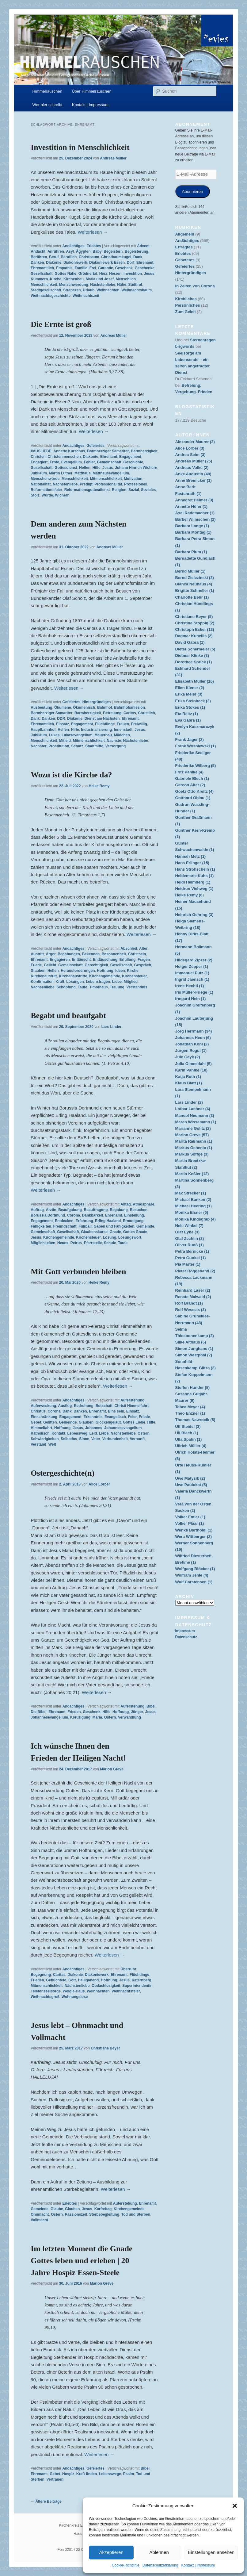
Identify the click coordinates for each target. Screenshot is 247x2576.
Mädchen (122, 735)
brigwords (185, 346)
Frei (92, 268)
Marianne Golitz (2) (193, 1128)
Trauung (117, 987)
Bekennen (91, 954)
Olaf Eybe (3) (187, 1232)
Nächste (114, 740)
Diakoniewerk (75, 262)
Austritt (37, 954)
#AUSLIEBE (41, 451)
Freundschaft (65, 1226)
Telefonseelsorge (46, 1991)
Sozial (133, 490)
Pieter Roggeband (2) (195, 1271)
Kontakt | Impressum (198, 2565)
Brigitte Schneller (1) (194, 590)
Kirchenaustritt (44, 976)
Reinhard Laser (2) (192, 1290)
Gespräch (142, 965)
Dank (137, 257)
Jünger (137, 1712)
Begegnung (41, 1974)
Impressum (185, 1631)
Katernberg (141, 1980)
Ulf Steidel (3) (188, 1426)
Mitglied (131, 981)
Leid (93, 1433)
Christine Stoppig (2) (195, 623)
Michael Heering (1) (193, 1206)
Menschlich (126, 279)
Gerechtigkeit (96, 965)
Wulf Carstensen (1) (194, 1582)
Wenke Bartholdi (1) (194, 1530)
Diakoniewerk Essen (107, 262)
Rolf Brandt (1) (189, 1303)
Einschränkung (44, 1417)
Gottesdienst (66, 468)
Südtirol (135, 284)
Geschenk (124, 268)
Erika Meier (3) (189, 694)
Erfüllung (128, 959)
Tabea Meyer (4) (190, 1407)
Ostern (144, 1433)
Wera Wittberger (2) (193, 1536)
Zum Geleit (185, 311)
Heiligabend (88, 1980)
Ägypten (83, 251)
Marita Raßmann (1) (193, 1141)
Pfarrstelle (93, 1243)
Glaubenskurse (94, 1232)
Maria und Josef (100, 279)
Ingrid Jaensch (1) (192, 979)
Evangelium (71, 462)
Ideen (120, 970)
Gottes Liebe (134, 1422)
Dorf (131, 262)
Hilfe (97, 468)
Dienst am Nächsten (102, 718)
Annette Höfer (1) (191, 506)
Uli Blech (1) (186, 1433)
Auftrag (37, 1210)
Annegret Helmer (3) (194, 500)
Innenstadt (123, 729)
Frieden (74, 1712)
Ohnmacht (40, 2214)
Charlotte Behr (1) (192, 597)
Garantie (105, 268)
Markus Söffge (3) (192, 1154)
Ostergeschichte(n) (62, 1473)
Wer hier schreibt (47, 104)
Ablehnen (159, 2552)
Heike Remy (99, 786)
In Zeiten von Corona (195, 286)
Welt (52, 1444)
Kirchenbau (73, 279)
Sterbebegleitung (104, 2214)
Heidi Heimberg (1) (193, 882)
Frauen (123, 724)
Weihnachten (108, 290)
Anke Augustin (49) (193, 474)
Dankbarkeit (92, 1215)
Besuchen (138, 1210)
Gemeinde (145, 1226)
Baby (97, 251)
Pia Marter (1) (187, 1264)
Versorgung (115, 746)
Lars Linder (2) (189, 1102)
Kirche (55, 279)
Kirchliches (186, 299)
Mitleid (65, 740)
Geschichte (133, 462)
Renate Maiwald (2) (193, 1296)
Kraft (60, 981)
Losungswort (129, 1237)
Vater (95, 1439)
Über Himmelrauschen (91, 91)
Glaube (57, 2209)
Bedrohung (83, 1406)
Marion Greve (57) (192, 1135)
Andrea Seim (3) (190, 454)
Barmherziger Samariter (108, 451)
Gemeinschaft (109, 462)
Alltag (125, 1204)
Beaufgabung (70, 1210)
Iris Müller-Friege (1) (194, 992)
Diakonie (53, 262)
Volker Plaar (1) (189, 1523)
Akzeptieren (111, 2552)
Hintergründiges (96, 702)
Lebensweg (77, 1433)
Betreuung (112, 713)
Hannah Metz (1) (190, 856)
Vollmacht (39, 2220)
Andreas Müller (113, 158)
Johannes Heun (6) (193, 1037)
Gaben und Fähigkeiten (114, 1226)
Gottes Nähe (65, 273)
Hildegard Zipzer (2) (193, 960)
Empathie (64, 268)
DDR (61, 718)
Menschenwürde (45, 479)
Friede (36, 965)
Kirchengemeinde (104, 976)
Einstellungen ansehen (211, 2552)
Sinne (84, 1439)
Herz (103, 273)
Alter (143, 948)
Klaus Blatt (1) (188, 1083)
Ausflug (65, 1406)
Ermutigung (133, 1221)
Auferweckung (43, 1406)
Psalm (128, 2474)
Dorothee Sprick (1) (193, 662)
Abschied (128, 948)
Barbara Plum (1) (191, 552)
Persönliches (187, 305)
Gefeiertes (95, 445)
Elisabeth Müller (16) (194, 681)
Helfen (84, 468)
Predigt (86, 484)
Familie (81, 268)
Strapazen (72, 290)
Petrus (76, 1243)
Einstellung (134, 1215)
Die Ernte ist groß (61, 324)
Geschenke (144, 268)
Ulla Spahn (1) (188, 1439)
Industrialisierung (96, 729)
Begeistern (113, 251)
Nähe (121, 284)
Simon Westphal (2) (193, 1355)
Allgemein (184, 234)
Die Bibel (38, 1712)
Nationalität (41, 484)
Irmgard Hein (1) (190, 998)
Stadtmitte (94, 746)
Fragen (144, 959)
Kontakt (58, 1433)
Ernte (54, 462)
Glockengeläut (108, 1422)
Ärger (51, 954)
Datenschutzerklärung (160, 2565)
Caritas (130, 713)
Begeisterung (136, 251)
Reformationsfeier (46, 490)
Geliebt (50, 965)
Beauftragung (96, 1210)
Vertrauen (55, 2479)
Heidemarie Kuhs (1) (194, 875)
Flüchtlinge (105, 724)
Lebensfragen (98, 981)
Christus (38, 1411)
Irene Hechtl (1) (189, 985)
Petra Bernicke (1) (192, 1251)
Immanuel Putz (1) (192, 973)
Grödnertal (87, 273)
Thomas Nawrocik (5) (195, 1419)
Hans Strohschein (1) (195, 869)
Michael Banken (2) (193, 1199)
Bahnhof (104, 707)
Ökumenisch (84, 707)
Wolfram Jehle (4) (191, 1575)
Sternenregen (203, 340)
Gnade (115, 1232)
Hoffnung (105, 970)
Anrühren (56, 251)
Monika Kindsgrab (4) (195, 1219)
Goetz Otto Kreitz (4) (194, 791)
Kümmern (39, 279)
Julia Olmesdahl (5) (193, 1063)
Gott (72, 1980)
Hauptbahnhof (43, 729)
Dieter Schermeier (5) (195, 649)
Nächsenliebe (42, 987)
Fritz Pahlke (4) (189, 772)
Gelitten (50, 1422)
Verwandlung (129, 1717)
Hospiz (68, 2474)
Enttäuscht (81, 959)
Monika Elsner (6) (191, 1212)
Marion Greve (112, 1769)
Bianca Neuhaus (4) (193, 584)
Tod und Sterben (135, 2214)
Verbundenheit (115, 1439)
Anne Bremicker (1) (193, 480)
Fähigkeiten (41, 1226)
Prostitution (58, 746)
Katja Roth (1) (188, 1076)
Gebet (36, 1422)
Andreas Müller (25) (193, 461)
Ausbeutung (41, 707)
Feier (132, 1417)
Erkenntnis (92, 1417)
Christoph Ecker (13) (194, 629)
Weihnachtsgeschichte (50, 295)
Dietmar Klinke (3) (192, 655)
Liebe (117, 981)
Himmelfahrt (41, 1428)
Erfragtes (184, 247)
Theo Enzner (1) (190, 1413)
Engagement (130, 456)
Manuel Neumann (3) (194, 1115)
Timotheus (98, 987)
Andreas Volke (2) (192, 467)
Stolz (35, 495)
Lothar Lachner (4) (192, 1108)
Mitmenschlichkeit (106, 479)
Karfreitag (103, 2209)
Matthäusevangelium (111, 473)
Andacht (38, 251)
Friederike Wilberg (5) (195, 765)
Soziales (148, 490)
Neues (62, 1243)
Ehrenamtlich (42, 268)
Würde (47, 495)
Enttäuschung (105, 959)
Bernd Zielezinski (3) (194, 577)
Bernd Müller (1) (190, 571)
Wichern (62, 495)
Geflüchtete (56, 1980)
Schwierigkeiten (45, 1439)
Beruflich (69, 257)
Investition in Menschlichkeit (80, 147)
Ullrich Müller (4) (191, 1445)
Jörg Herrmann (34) (193, 1031)
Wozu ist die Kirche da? (71, 774)
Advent (143, 246)
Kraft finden (86, 2474)
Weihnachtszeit (86, 295)
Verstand (38, 1444)
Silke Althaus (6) (190, 1342)
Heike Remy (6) (189, 895)
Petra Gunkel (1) (190, 1257)
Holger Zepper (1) (191, 966)
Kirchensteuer (134, 976)
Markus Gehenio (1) (193, 1147)
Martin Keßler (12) (192, 1173)
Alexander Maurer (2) (195, 441)
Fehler (89, 462)
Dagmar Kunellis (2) (194, 636)
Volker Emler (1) (190, 1517)
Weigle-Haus (74, 1991)
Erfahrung (84, 1221)
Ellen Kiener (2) (189, 687)
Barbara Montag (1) (193, 532)
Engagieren (60, 959)
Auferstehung (132, 1400)
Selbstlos (69, 1439)
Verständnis (137, 987)
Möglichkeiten (43, 1243)
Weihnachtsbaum (136, 290)
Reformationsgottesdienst (87, 490)
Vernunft (137, 1439)
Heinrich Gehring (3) (194, 914)
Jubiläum (39, 473)
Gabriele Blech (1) (192, 778)
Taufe (82, 987)
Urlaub (88, 290)
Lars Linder (111, 1027)
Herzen (115, 273)
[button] (235, 2506)
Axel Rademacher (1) (195, 513)
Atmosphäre (143, 1204)
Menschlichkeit (44, 284)
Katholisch (40, 1433)
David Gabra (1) (190, 642)
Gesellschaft (41, 273)
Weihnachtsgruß (45, 1997)
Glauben (38, 970)
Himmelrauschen (47, 91)
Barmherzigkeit (144, 451)
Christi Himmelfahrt (132, 1406)
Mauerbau (103, 735)
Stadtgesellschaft (46, 290)
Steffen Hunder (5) (192, 1387)
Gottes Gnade (135, 1232)
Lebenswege (110, 2474)
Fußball (85, 1226)
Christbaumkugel (116, 257)
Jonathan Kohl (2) (192, 1044)
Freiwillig (139, 724)
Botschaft (104, 1406)
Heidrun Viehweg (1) (194, 888)
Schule (110, 1243)
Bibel (150, 1706)
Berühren (39, 257)
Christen (38, 456)
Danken (37, 262)
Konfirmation (42, 981)
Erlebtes (93, 246)
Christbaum (89, 257)
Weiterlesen (93, 232)
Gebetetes (185, 260)
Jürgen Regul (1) (191, 1050)
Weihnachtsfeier (126, 1991)
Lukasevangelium (77, 735)
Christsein (137, 954)
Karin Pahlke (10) (191, 1070)
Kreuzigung (80, 1717)
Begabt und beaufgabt (68, 1015)
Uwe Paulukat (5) (191, 1484)
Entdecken (64, 1221)
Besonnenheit (114, 954)
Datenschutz (186, 1637)
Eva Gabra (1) (188, 720)
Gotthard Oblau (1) (193, 797)
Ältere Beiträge (46, 2501)
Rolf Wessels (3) (190, 1309)
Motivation (133, 479)
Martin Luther (61, 473)
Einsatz (62, 724)
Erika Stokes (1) (190, 707)
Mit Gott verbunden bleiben (78, 1271)
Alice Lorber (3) (189, 448)
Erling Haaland (108, 1221)
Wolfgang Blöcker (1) (195, 1568)
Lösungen (75, 981)
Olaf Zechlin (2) (189, 1238)
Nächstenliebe (102, 284)
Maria (97, 1717)
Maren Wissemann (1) (195, 1122)
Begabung (119, 1210)
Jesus (149, 273)
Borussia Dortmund (48, 1215)
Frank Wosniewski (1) (195, 746)
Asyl (70, 251)
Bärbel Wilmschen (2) (195, 519)
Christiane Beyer (105, 2048)
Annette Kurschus (69, 451)
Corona (73, 1215)
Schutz (77, 746)
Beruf (54, 257)
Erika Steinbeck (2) (193, 701)
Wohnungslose (75, 1997)
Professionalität (108, 484)
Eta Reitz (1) (186, 713)
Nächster (38, 746)
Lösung (109, 1237)
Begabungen (69, 954)
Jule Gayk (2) (187, 1057)
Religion (119, 490)
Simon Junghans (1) (194, 1348)
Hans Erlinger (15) (192, 863)
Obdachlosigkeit (106, 1986)
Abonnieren (192, 191)
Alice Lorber (99, 1484)
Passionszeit (76, 2214)
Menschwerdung (73, 284)
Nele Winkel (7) (189, 1225)
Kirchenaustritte (73, 976)
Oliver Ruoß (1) (189, 1245)
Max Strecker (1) (190, 1193)
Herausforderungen (78, 970)
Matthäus (82, 473)
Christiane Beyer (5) (194, 616)
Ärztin (51, 1210)
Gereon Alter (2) (190, 785)
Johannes (93, 1428)
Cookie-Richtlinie (125, 2565)
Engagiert (39, 462)
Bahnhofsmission (129, 707)
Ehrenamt (144, 262)
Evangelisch (115, 1417)
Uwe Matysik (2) (190, 1478)
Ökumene (62, 707)
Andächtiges (73, 246)
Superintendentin (137, 1986)
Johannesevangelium (123, 1428)
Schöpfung (66, 987)
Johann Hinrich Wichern (136, 468)
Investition (133, 273)
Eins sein (116, 1411)
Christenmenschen (64, 456)
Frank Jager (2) (189, 739)
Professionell (135, 484)
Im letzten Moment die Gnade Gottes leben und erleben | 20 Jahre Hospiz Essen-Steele (81, 2260)
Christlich (146, 713)
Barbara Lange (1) (192, 525)
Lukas (54, 735)
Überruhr (128, 1969)
